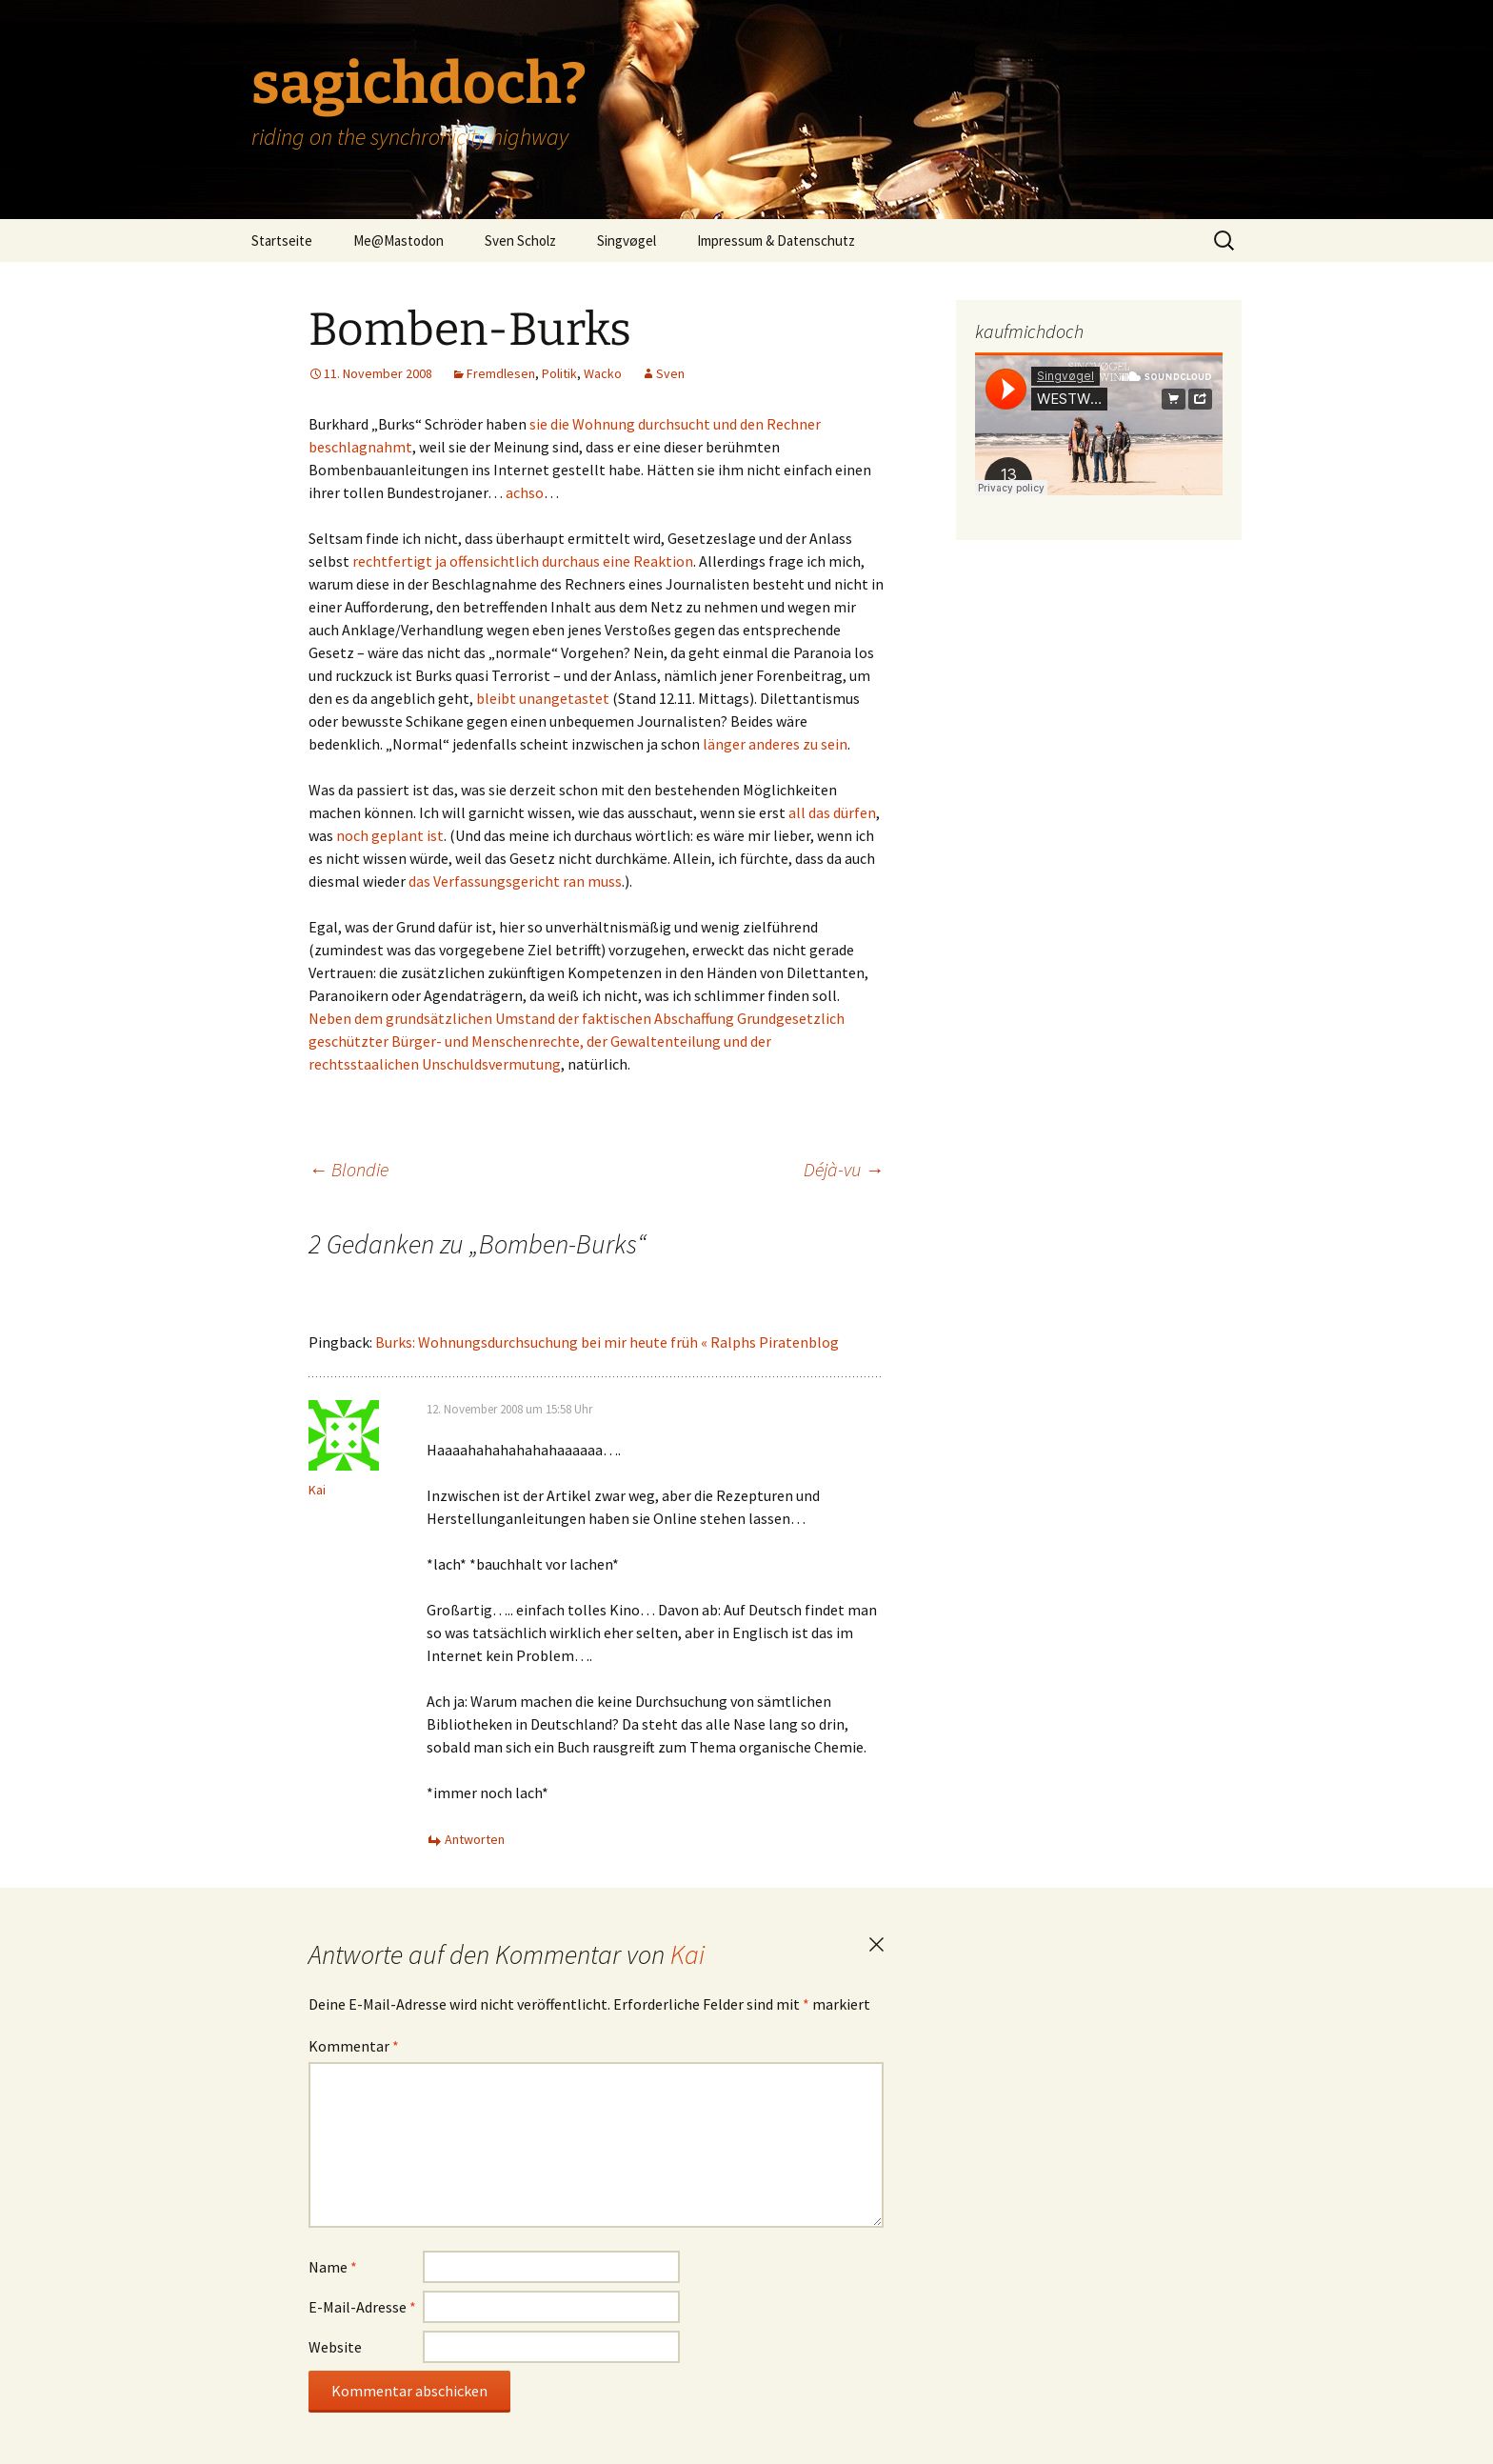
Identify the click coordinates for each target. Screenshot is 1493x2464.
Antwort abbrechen (876, 1945)
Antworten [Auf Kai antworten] (475, 1839)
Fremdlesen (501, 373)
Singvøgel (626, 240)
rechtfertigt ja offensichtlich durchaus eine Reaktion (522, 561)
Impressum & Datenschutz (776, 240)
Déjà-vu (844, 1169)
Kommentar (354, 2045)
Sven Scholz (520, 240)
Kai (687, 1954)
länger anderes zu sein (775, 743)
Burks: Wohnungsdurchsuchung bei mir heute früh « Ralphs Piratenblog (607, 1342)
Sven (670, 373)
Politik (559, 373)
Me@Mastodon (398, 240)
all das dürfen (832, 812)
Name (333, 2266)
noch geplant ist (390, 835)
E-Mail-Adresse (362, 2306)
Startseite (281, 240)
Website (335, 2346)
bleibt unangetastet (542, 698)
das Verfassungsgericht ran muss (515, 881)
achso (525, 492)
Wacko (603, 373)
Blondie (348, 1169)
